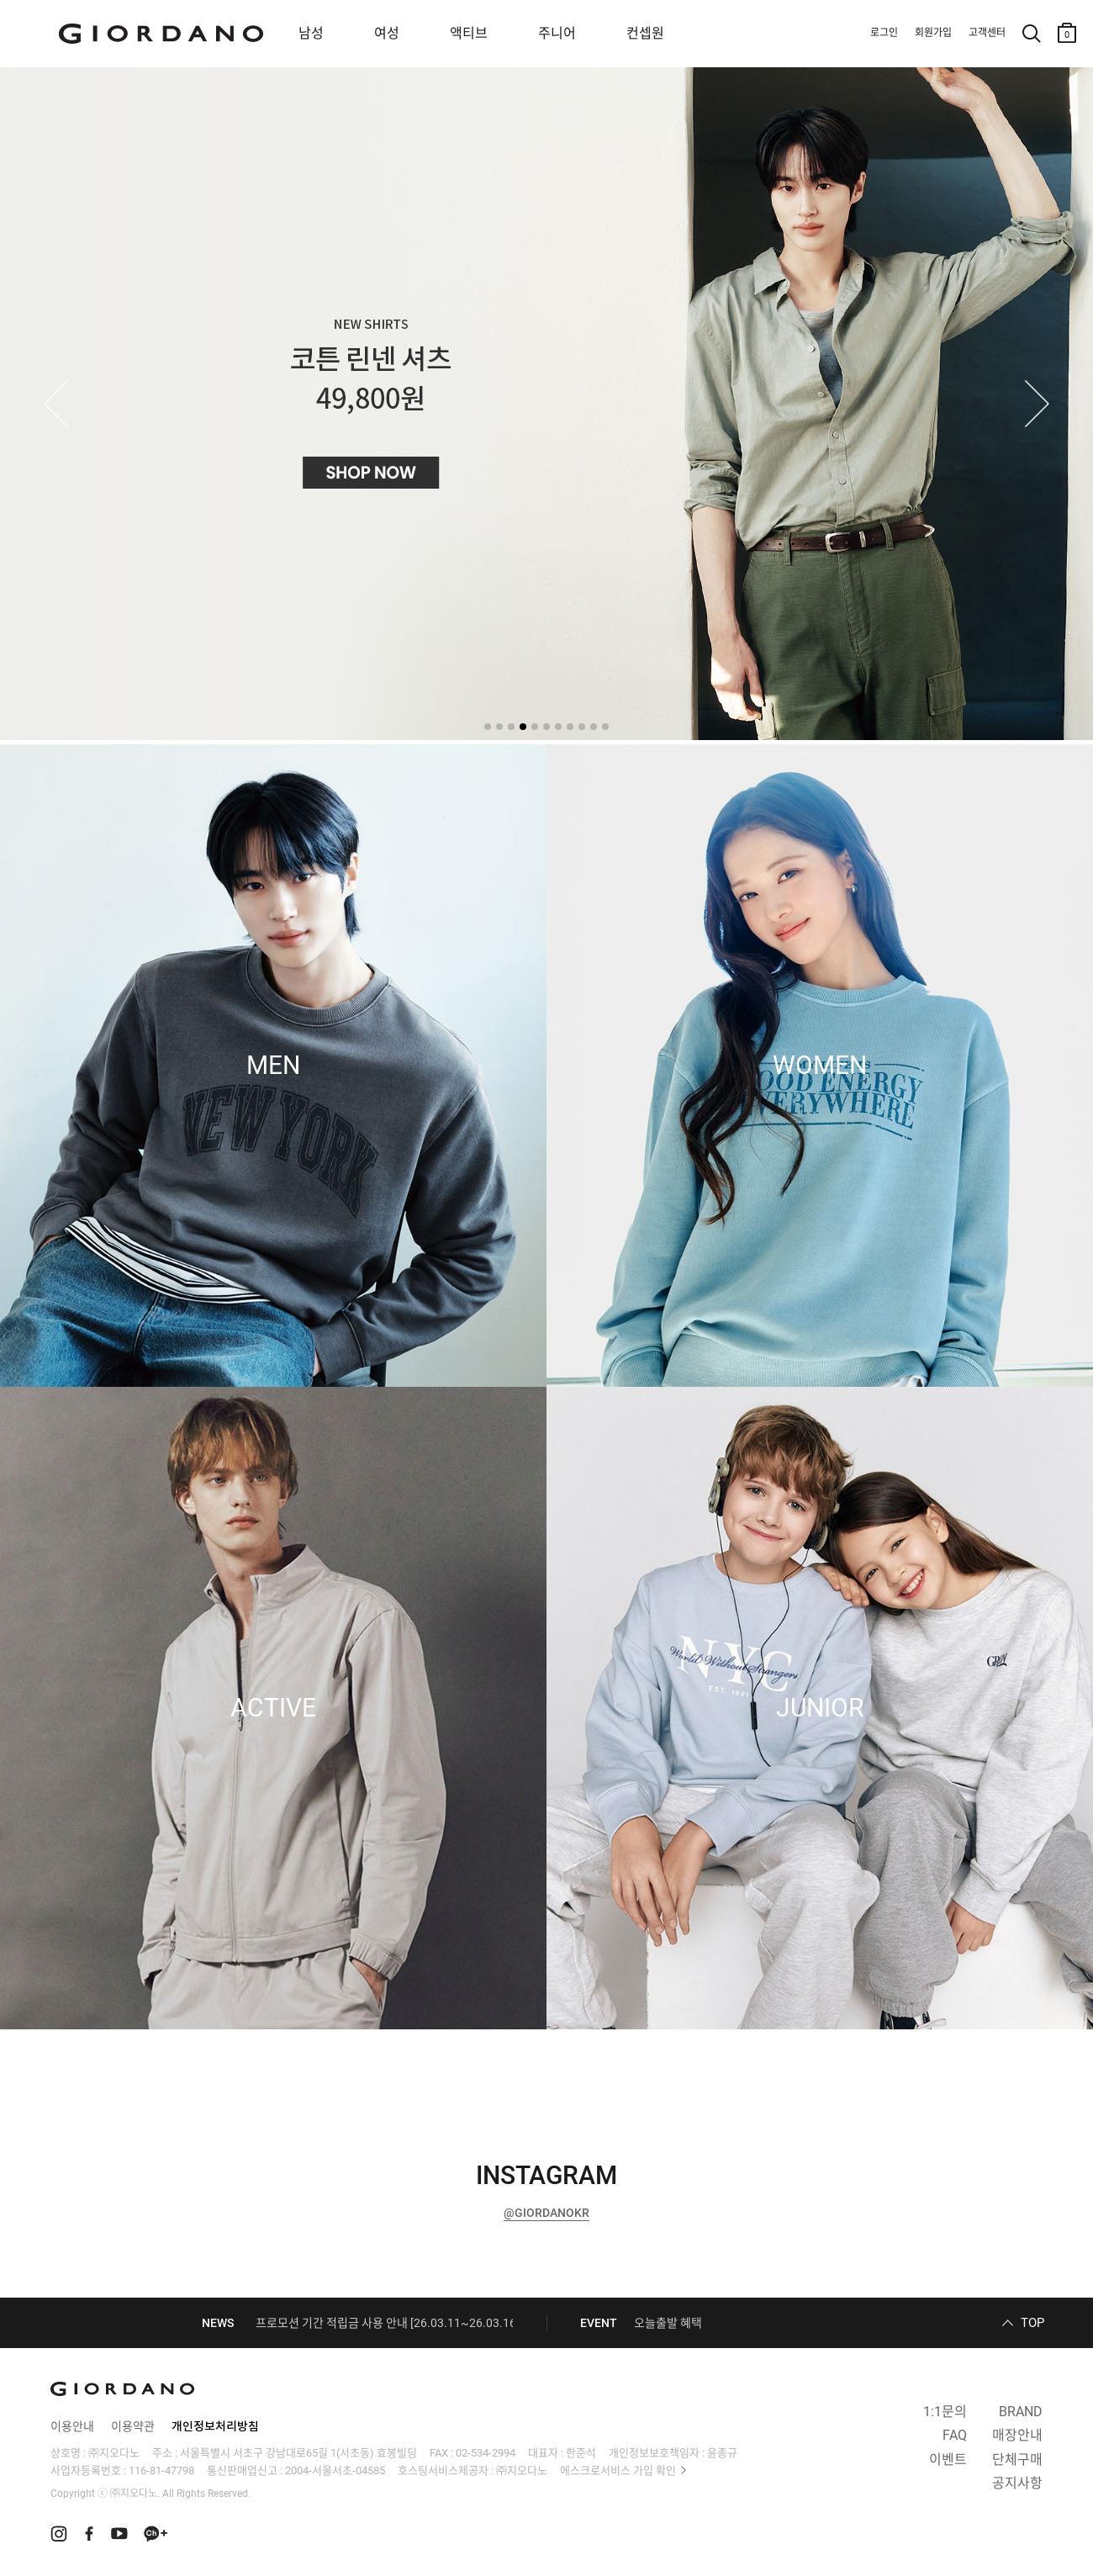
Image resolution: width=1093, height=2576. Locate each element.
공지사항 (1017, 2483)
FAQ (955, 2435)
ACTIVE (273, 1708)
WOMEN (820, 1065)
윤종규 (722, 2452)
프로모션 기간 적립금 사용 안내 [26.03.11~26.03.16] (388, 2323)
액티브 (469, 33)
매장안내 (1017, 2435)
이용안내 (72, 2426)
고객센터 (987, 33)
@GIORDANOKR (546, 2212)
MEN (273, 1065)
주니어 (557, 33)
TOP (1032, 2322)
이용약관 (133, 2426)
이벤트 (948, 2460)
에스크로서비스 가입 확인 (618, 2470)
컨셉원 (645, 33)
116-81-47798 (161, 2470)
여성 (386, 33)
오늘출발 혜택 (668, 2323)
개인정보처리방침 (215, 2426)
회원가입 (933, 33)
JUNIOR (819, 1708)
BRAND (1021, 2412)
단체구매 (1017, 2460)
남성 (311, 33)
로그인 (884, 33)
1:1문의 (945, 2412)
